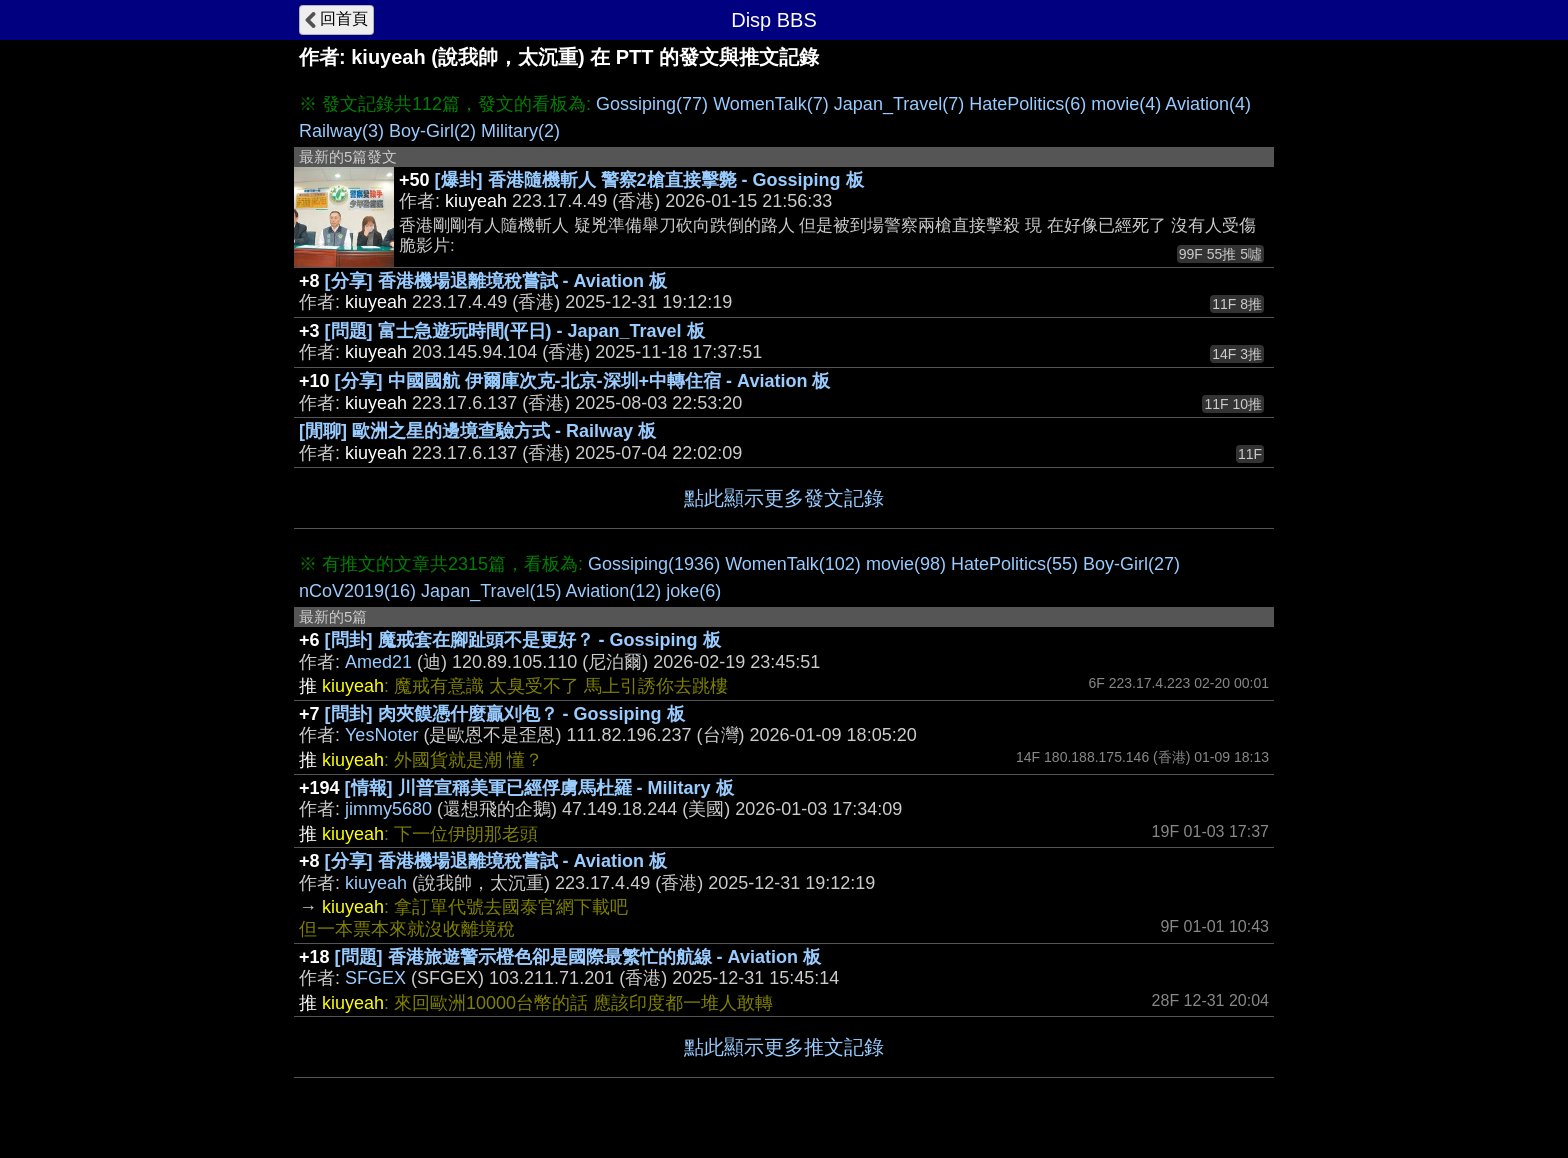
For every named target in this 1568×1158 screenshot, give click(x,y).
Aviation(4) (1208, 104)
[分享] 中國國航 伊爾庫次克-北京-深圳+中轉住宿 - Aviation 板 (583, 381)
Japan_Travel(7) (899, 104)
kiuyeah (376, 883)
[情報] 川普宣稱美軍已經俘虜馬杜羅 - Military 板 (539, 788)
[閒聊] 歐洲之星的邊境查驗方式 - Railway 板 (477, 431)
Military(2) (520, 131)
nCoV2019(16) (357, 591)
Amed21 (378, 662)
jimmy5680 (388, 809)
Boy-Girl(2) (432, 131)
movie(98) (906, 564)
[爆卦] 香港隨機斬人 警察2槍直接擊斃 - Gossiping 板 (649, 180)
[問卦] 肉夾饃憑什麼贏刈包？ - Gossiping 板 (505, 714)
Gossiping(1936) (654, 564)
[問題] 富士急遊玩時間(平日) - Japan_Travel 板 (515, 331)
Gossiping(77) (652, 104)
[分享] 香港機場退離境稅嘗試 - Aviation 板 (496, 281)
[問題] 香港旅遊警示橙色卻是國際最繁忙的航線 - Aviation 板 (578, 957)
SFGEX (375, 978)
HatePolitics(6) (1027, 104)
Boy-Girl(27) (1131, 564)
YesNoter (381, 735)
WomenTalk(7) (771, 104)
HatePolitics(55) (1014, 564)
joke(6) (693, 591)
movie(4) (1126, 104)
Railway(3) (341, 131)
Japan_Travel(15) (491, 591)
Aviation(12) (614, 591)
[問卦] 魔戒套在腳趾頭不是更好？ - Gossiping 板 (523, 640)
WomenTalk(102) (793, 564)
